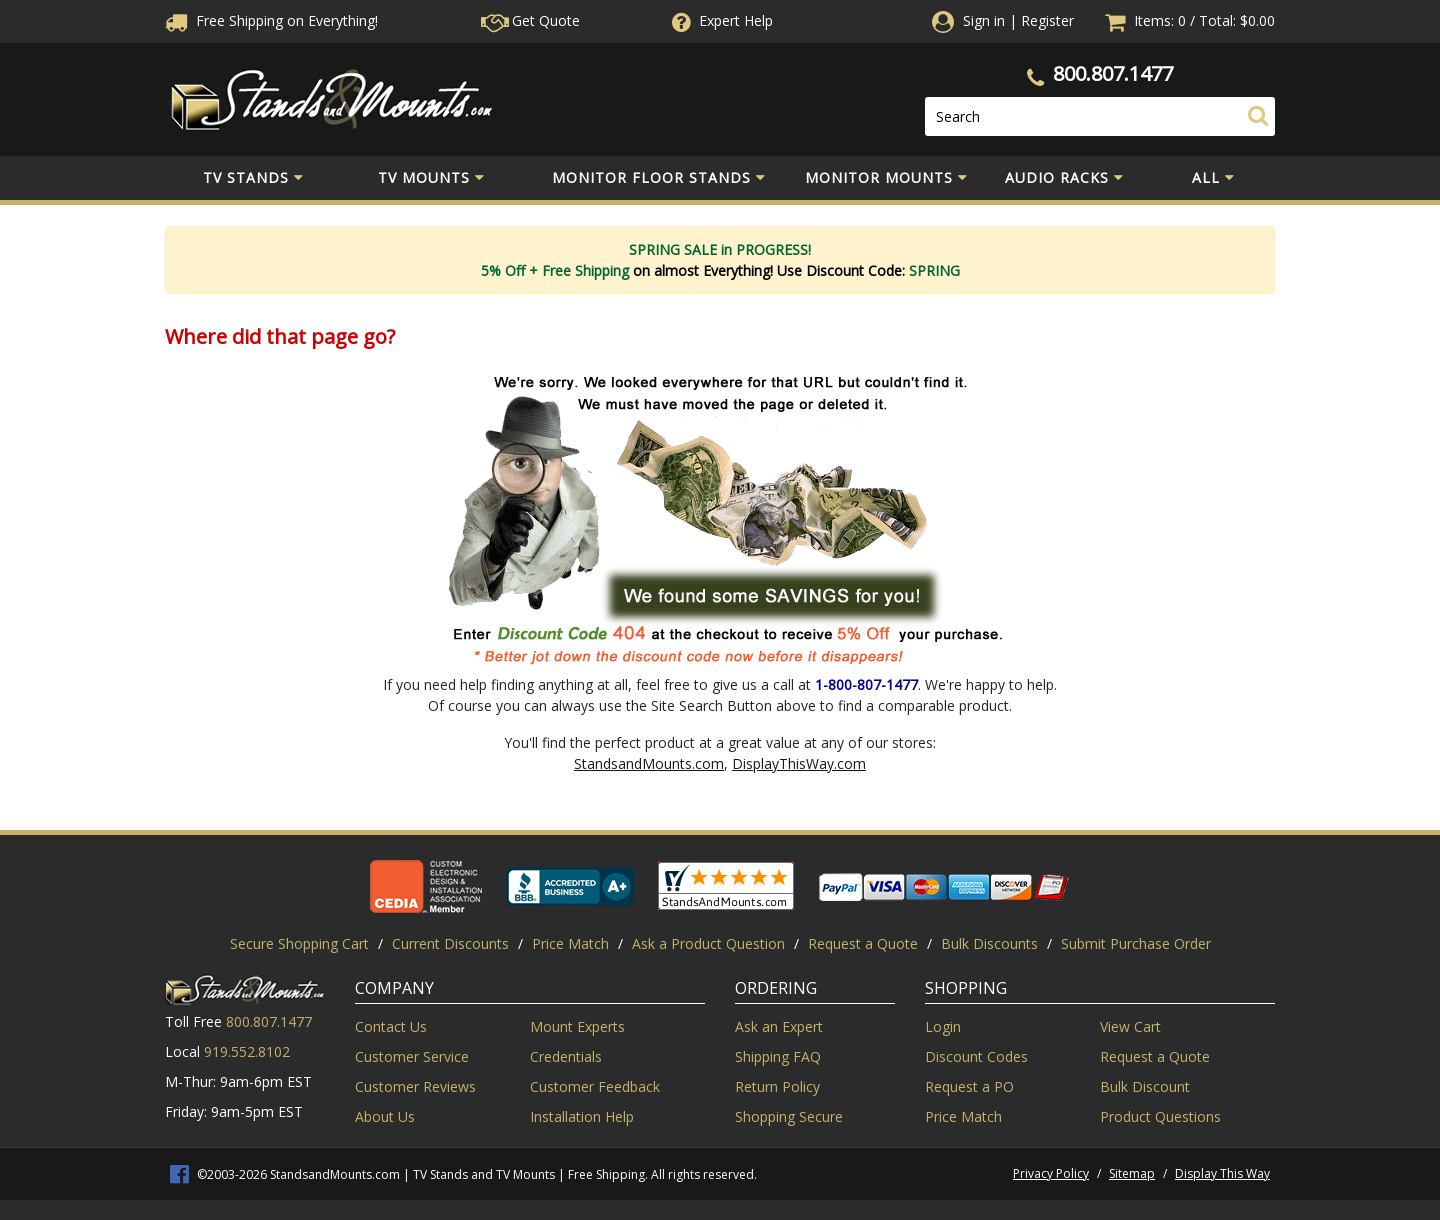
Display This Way (1222, 1173)
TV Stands (253, 178)
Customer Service (412, 1056)
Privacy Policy (1051, 1173)
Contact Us (391, 1026)
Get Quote (530, 20)
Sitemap (1132, 1173)
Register (1047, 20)
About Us (385, 1116)
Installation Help (582, 1116)
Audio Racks (1064, 178)
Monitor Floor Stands (659, 178)
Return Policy (777, 1086)
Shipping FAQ (778, 1056)
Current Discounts (450, 943)
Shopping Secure (789, 1116)
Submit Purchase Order (1136, 943)
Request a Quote (863, 943)
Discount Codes (976, 1056)
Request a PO (969, 1086)
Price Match (570, 943)
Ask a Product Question (708, 943)
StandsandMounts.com (649, 763)
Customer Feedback (595, 1086)
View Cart (1130, 1026)
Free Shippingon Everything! (271, 20)
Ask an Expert (779, 1026)
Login (943, 1026)
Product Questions (1160, 1116)
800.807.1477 (1113, 73)
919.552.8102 (247, 1051)
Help (720, 20)
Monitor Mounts (886, 178)
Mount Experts (577, 1026)
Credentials (566, 1056)
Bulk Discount (1145, 1086)
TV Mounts (431, 178)
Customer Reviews (415, 1086)
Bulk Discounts (989, 943)
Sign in (984, 20)
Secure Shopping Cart (299, 943)
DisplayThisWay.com (799, 763)
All (1213, 178)
